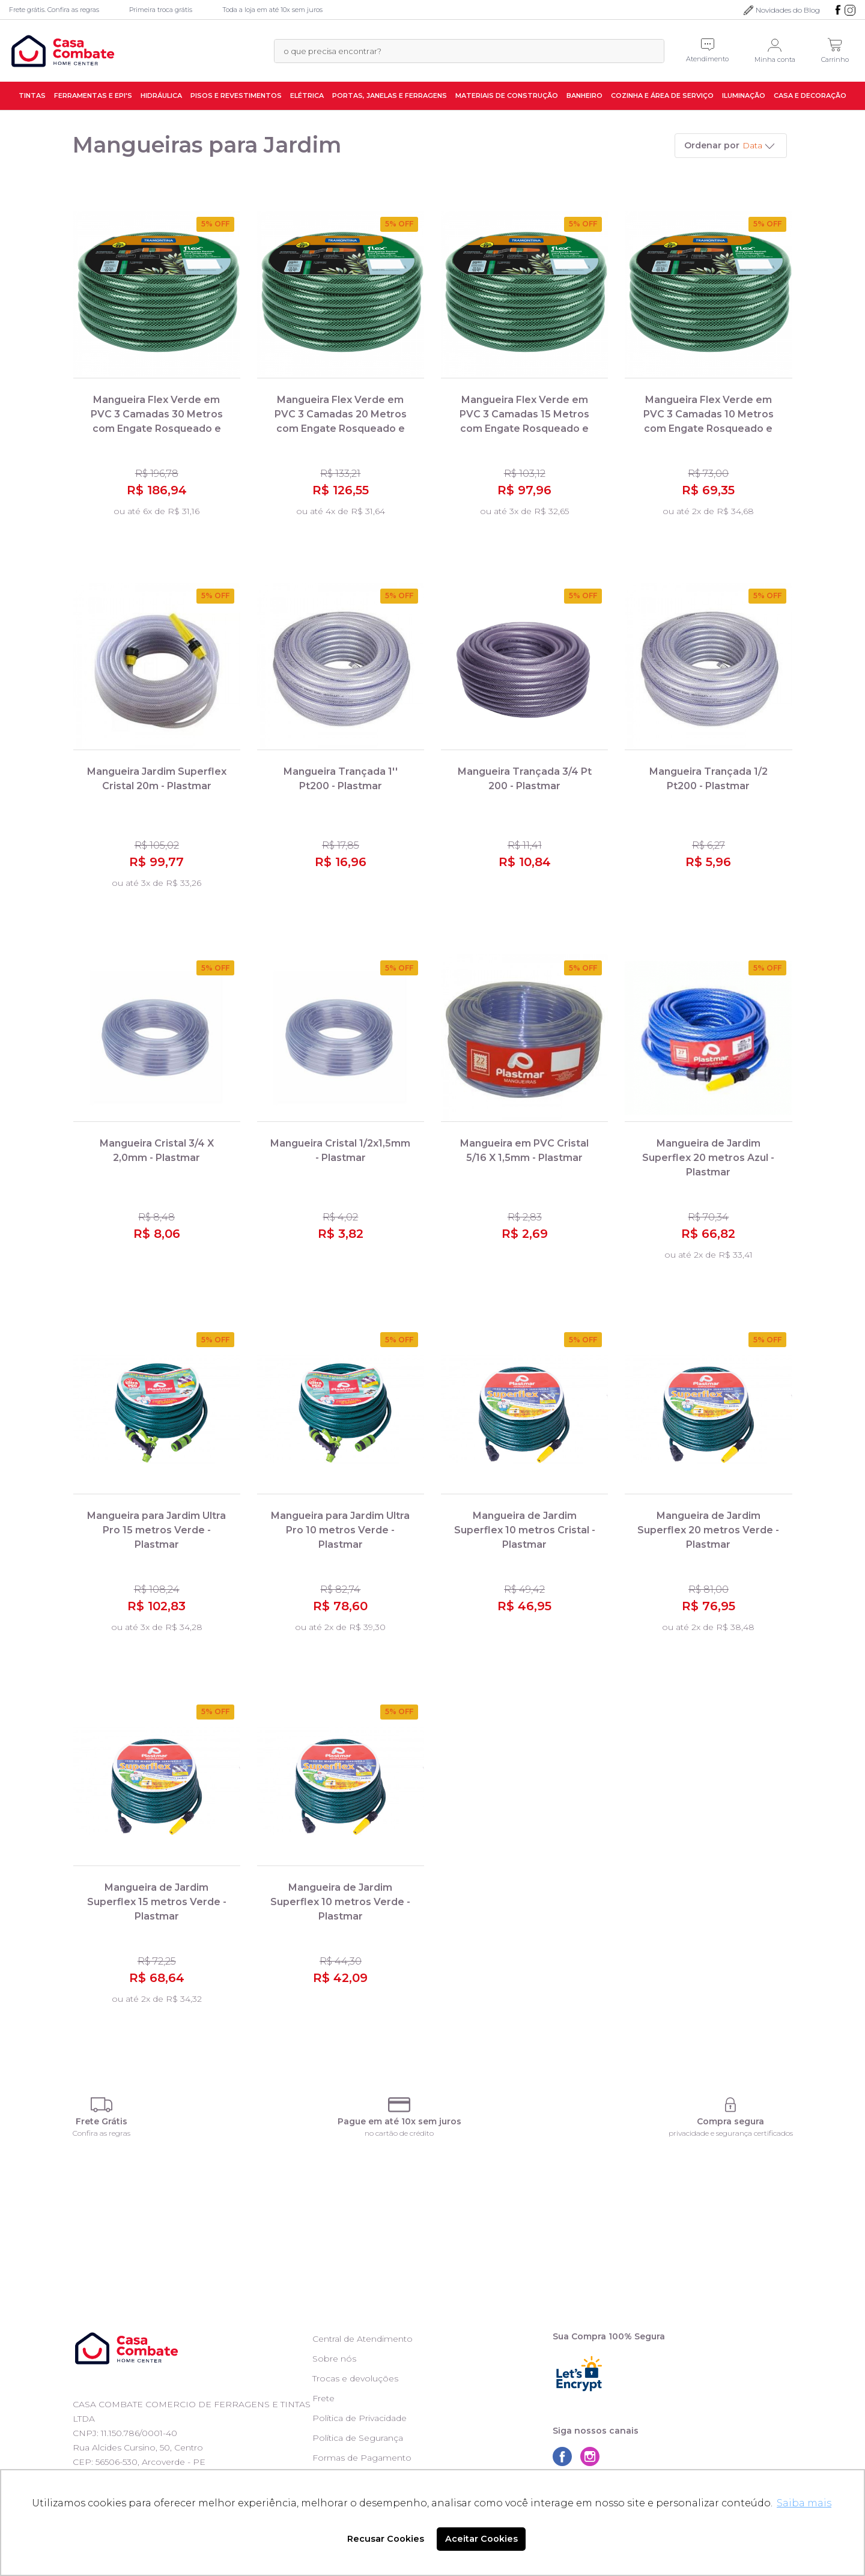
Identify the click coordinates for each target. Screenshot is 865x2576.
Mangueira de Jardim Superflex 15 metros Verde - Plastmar (156, 1902)
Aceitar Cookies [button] (481, 2538)
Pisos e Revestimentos (236, 95)
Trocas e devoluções (355, 2378)
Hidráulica (161, 95)
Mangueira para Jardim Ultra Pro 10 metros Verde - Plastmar (340, 1530)
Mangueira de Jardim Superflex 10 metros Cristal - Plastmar (524, 1530)
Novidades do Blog (788, 9)
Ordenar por (711, 145)
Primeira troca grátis (160, 9)
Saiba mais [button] (804, 2503)
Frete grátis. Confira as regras (54, 9)
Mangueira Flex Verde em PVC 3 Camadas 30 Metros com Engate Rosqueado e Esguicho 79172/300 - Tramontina (157, 428)
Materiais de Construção (506, 95)
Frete (323, 2398)
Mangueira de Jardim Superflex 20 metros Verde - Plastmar (708, 1530)
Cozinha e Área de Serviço (662, 95)
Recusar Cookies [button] (385, 2538)
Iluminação (743, 95)
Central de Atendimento (362, 2338)
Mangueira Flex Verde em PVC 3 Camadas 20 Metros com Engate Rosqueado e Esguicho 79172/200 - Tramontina (341, 428)
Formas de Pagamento (361, 2457)
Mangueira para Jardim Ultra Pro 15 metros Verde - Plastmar (156, 1530)
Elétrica (307, 95)
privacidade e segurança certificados (731, 2133)
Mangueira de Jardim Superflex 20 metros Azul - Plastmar (708, 1158)
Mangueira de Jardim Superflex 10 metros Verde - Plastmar (340, 1902)
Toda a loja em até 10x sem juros (272, 9)
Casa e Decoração (810, 95)
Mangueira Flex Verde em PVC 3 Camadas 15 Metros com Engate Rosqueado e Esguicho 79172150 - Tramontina (524, 428)
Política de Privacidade (359, 2418)
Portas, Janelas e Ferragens (389, 95)
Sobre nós (334, 2358)
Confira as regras (101, 2133)
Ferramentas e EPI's (93, 95)
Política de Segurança (357, 2437)
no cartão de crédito (399, 2133)
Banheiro (584, 95)
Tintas (32, 95)
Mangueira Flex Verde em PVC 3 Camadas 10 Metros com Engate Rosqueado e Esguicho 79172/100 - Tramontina (708, 428)
